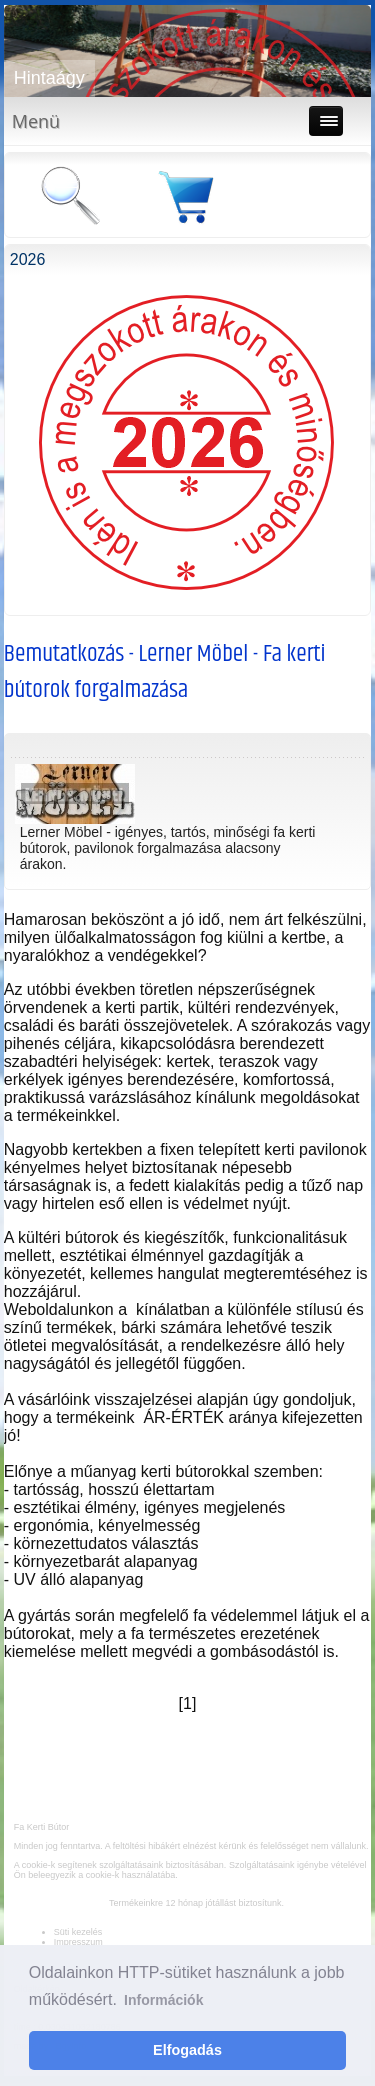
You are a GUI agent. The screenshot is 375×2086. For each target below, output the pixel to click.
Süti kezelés (78, 1932)
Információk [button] (163, 2000)
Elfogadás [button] (187, 2050)
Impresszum (78, 1942)
